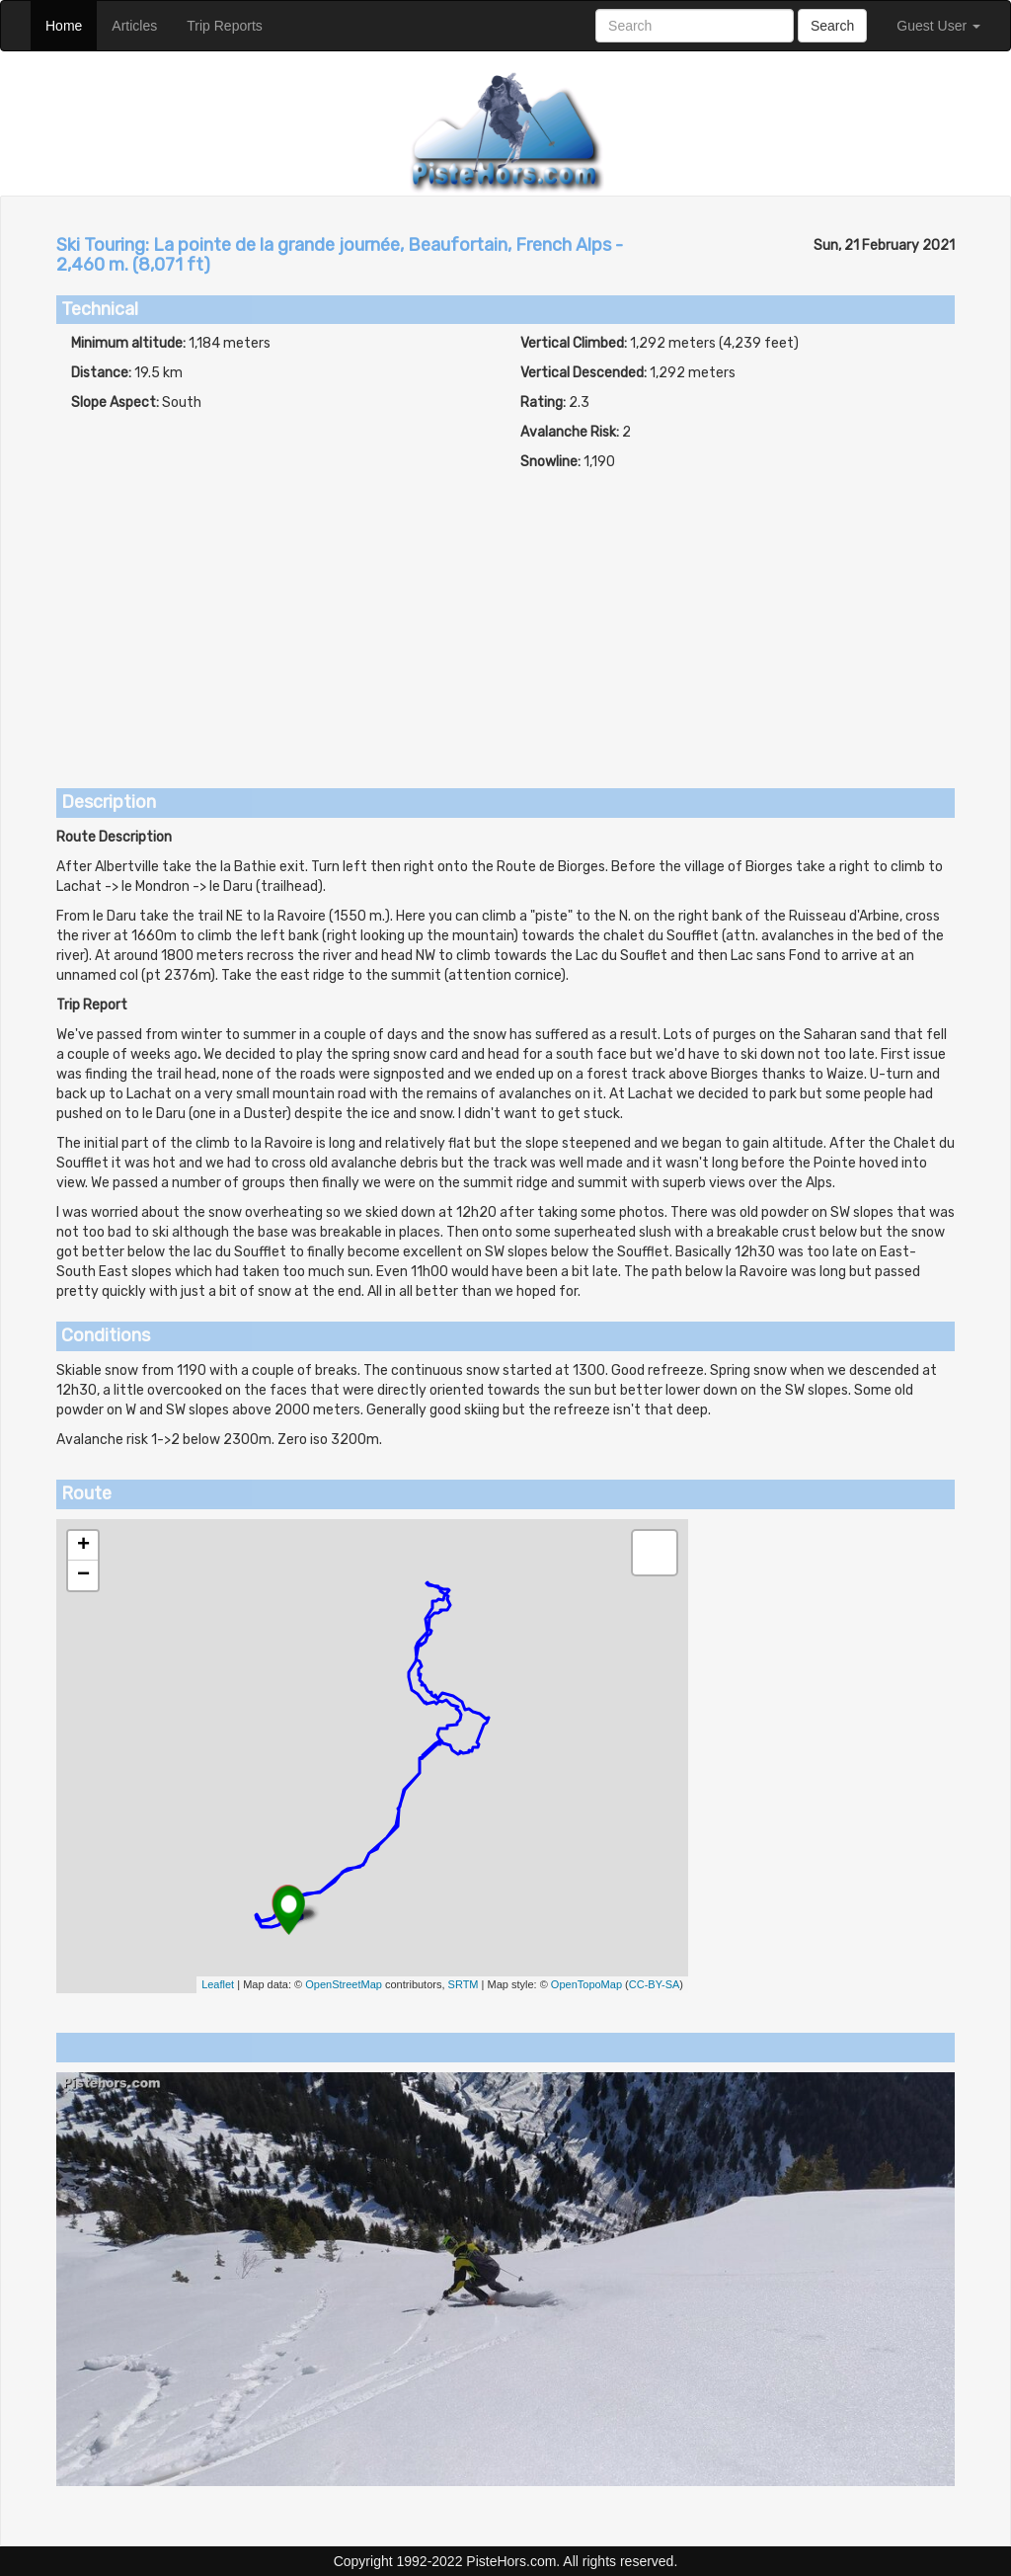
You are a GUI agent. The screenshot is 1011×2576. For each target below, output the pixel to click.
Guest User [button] (938, 26)
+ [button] (83, 1546)
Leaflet (217, 1984)
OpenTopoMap (586, 1984)
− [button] (83, 1575)
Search (832, 26)
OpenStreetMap (343, 1984)
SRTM (463, 1984)
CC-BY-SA (654, 1984)
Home (71, 24)
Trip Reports (232, 24)
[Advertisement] (505, 620)
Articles (142, 24)
